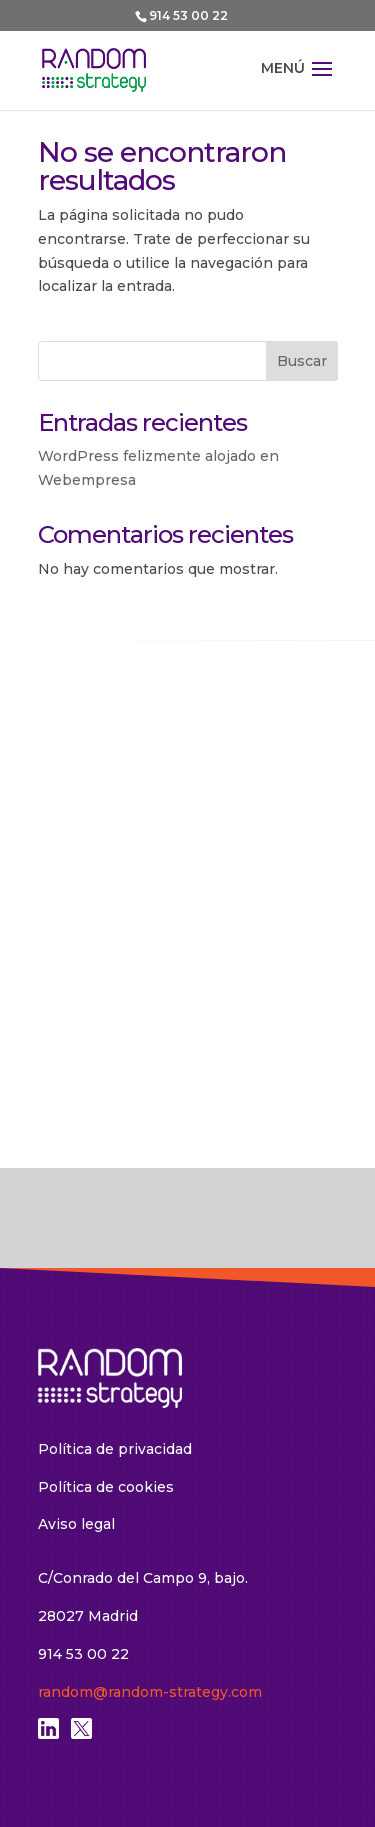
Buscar (302, 361)
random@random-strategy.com (150, 1692)
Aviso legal (76, 1524)
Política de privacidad (115, 1449)
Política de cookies (106, 1487)
